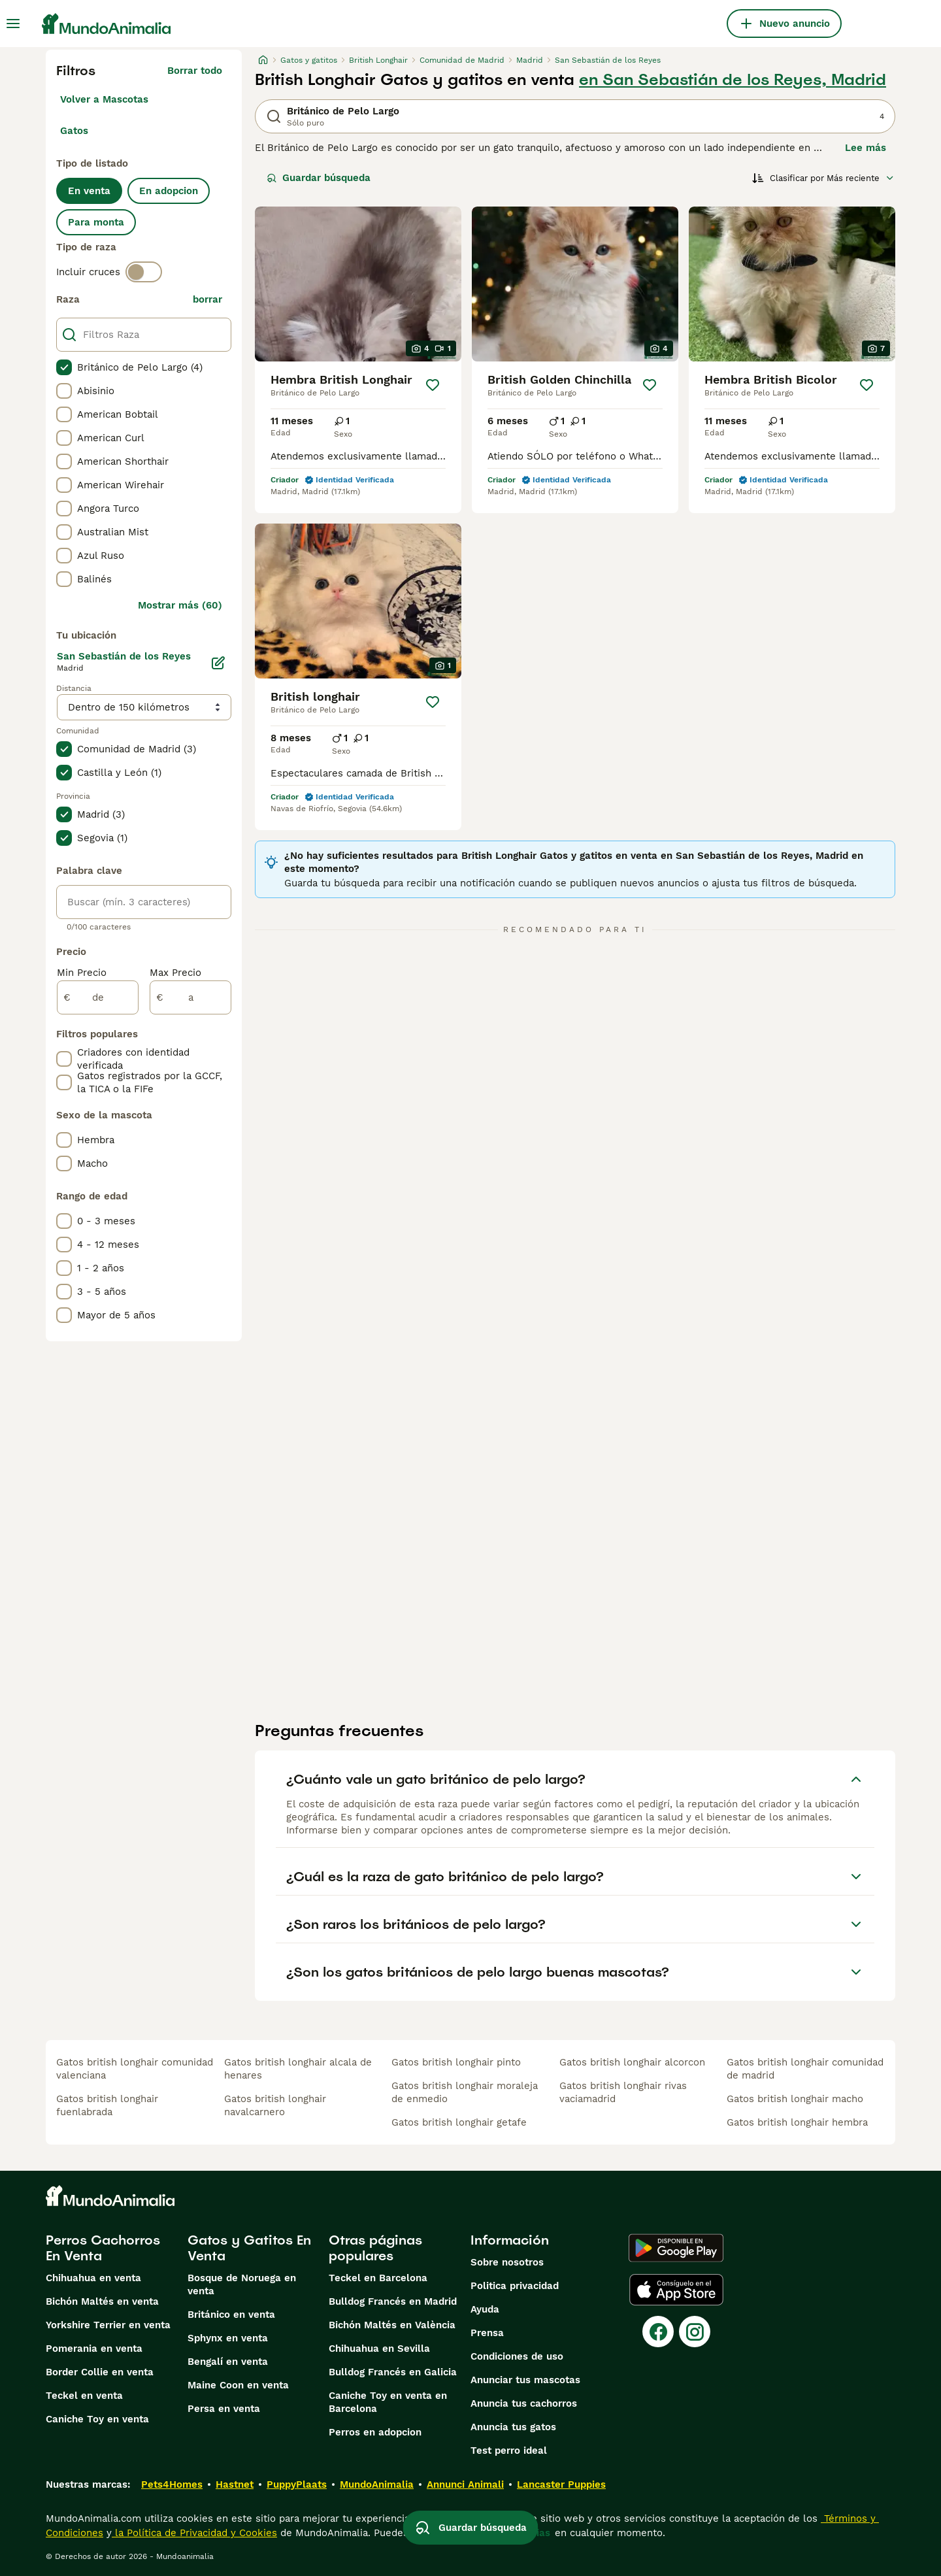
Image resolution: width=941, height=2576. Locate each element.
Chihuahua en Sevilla (379, 2348)
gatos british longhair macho (795, 2099)
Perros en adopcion (375, 2432)
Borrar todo (194, 70)
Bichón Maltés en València (392, 2325)
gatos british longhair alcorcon (632, 2062)
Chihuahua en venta (93, 2278)
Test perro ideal (508, 2450)
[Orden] (823, 178)
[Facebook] (658, 2331)
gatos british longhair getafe (459, 2122)
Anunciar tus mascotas (525, 2380)
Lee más (865, 148)
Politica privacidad (514, 2286)
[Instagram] (694, 2331)
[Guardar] (433, 385)
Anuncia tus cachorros (523, 2403)
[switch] (143, 271)
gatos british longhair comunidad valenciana (134, 2068)
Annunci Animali (465, 2484)
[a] (190, 997)
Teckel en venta (84, 2395)
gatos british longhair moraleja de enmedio (464, 2092)
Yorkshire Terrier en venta (108, 2325)
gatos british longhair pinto (456, 2062)
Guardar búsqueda (319, 178)
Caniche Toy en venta (97, 2419)
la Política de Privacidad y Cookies (194, 2533)
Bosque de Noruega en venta (242, 2284)
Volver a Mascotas (104, 99)
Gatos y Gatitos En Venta (249, 2248)
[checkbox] (64, 367)
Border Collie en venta (100, 2372)
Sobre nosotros (507, 2262)
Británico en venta (231, 2314)
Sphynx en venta (228, 2338)
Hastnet (235, 2484)
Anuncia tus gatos (513, 2427)
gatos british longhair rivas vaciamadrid (623, 2092)
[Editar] (218, 663)
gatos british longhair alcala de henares (298, 2068)
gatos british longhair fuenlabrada (107, 2105)
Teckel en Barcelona (378, 2278)
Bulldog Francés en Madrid (393, 2301)
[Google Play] (676, 2248)
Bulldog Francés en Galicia (393, 2372)
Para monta (96, 222)
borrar (207, 299)
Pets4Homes (172, 2484)
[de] (98, 997)
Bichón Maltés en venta (102, 2301)
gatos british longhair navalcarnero (275, 2105)
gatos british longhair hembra (797, 2122)
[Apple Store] (676, 2289)
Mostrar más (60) (180, 605)
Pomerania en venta (94, 2348)
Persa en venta (224, 2409)
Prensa (487, 2333)
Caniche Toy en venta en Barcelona (388, 2402)
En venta (89, 191)
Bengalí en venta (228, 2361)
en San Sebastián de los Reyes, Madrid (732, 80)
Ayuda (484, 2309)
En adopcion (168, 191)
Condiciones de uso (516, 2356)
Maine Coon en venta (238, 2385)
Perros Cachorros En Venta (103, 2248)
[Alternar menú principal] (13, 23)
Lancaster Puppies (561, 2484)
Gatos (74, 131)
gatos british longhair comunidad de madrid (805, 2068)
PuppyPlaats (297, 2484)
